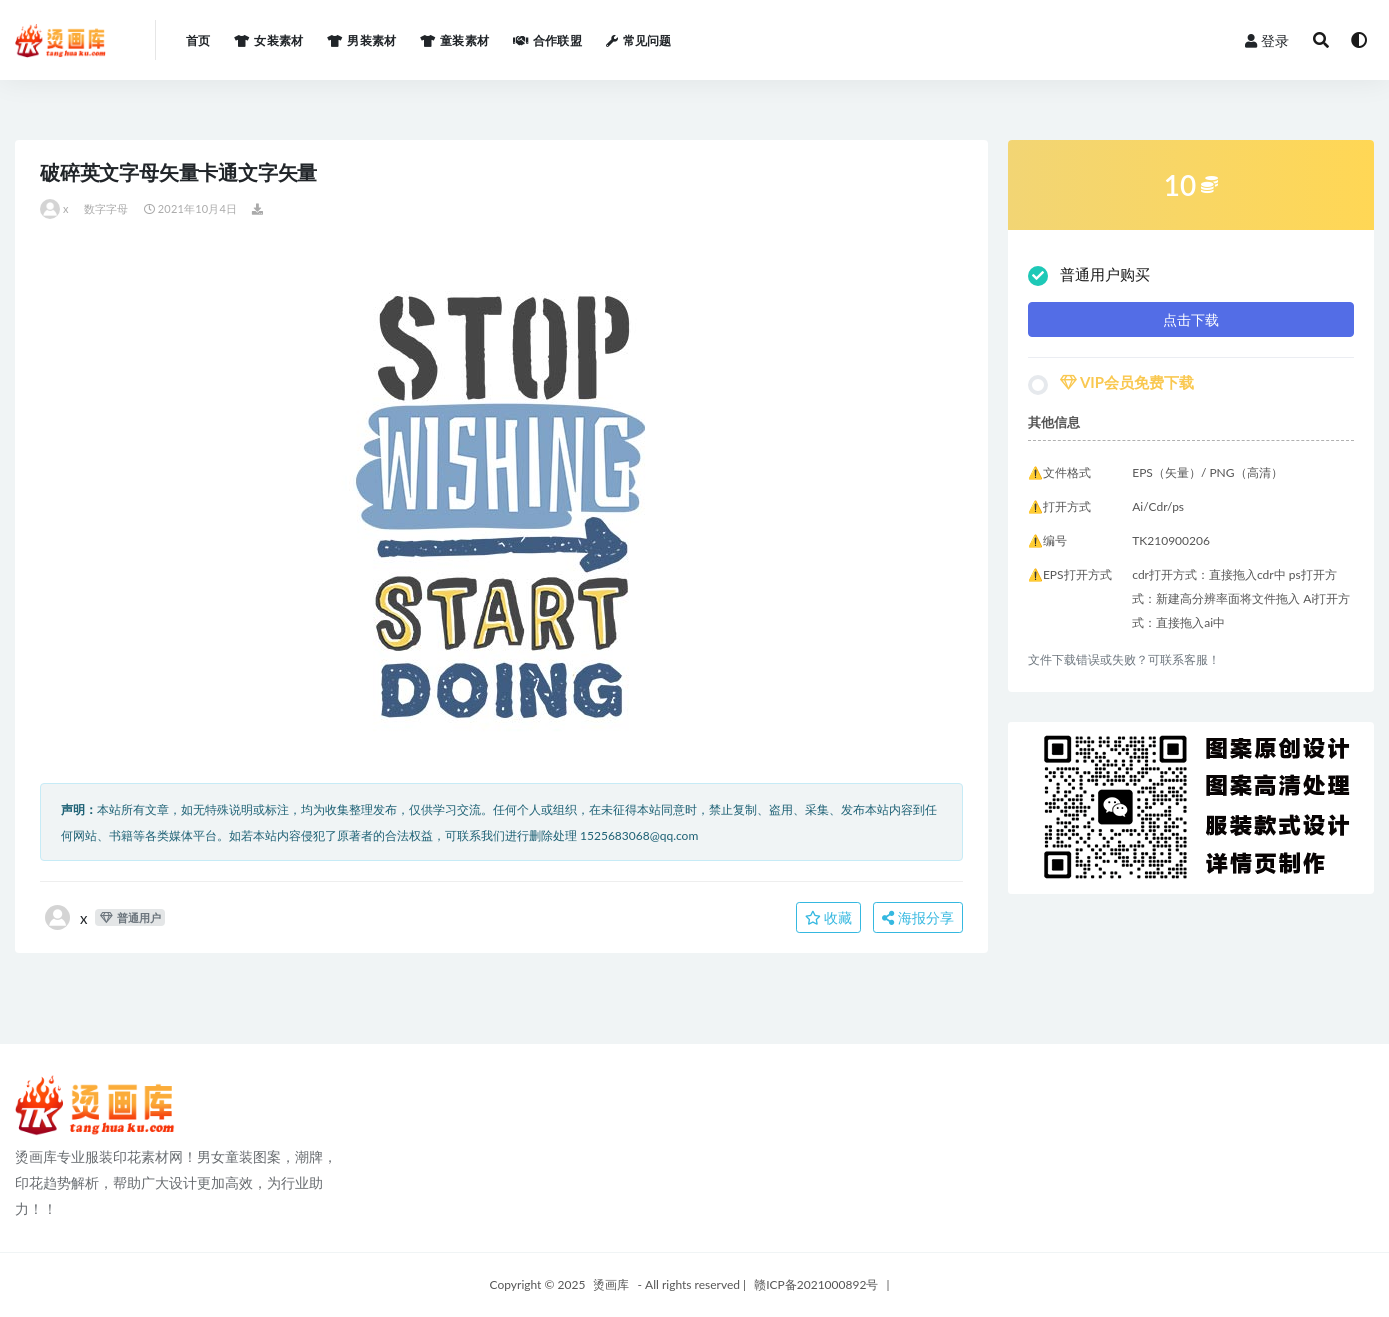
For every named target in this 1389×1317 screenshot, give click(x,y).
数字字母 (106, 208)
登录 (1267, 40)
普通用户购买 (1089, 275)
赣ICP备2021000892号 (816, 1284)
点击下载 (1191, 319)
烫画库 (611, 1284)
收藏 (829, 917)
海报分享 (918, 917)
